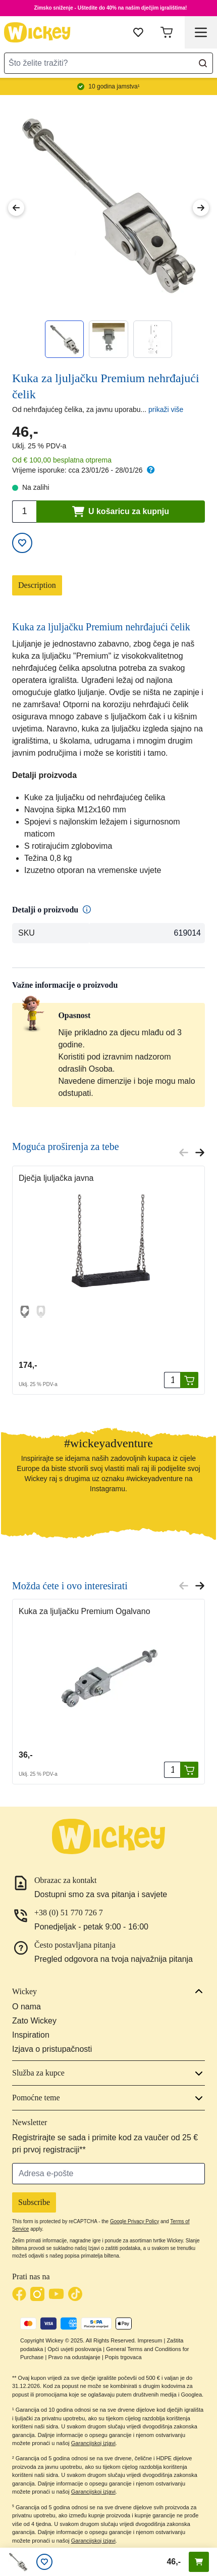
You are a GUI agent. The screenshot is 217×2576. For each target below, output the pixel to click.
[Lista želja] (44, 2562)
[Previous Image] (16, 208)
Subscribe (34, 2202)
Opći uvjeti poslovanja (74, 2349)
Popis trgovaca (123, 2357)
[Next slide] (200, 1152)
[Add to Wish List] (22, 543)
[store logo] (37, 32)
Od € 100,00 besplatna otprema (62, 460)
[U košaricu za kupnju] (189, 1380)
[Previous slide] (184, 1152)
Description (37, 585)
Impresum (149, 2340)
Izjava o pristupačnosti (52, 2049)
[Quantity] (172, 1380)
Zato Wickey (34, 2020)
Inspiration (30, 2035)
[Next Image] (201, 208)
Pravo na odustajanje (74, 2357)
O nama (26, 2006)
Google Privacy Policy (134, 2221)
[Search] (203, 63)
